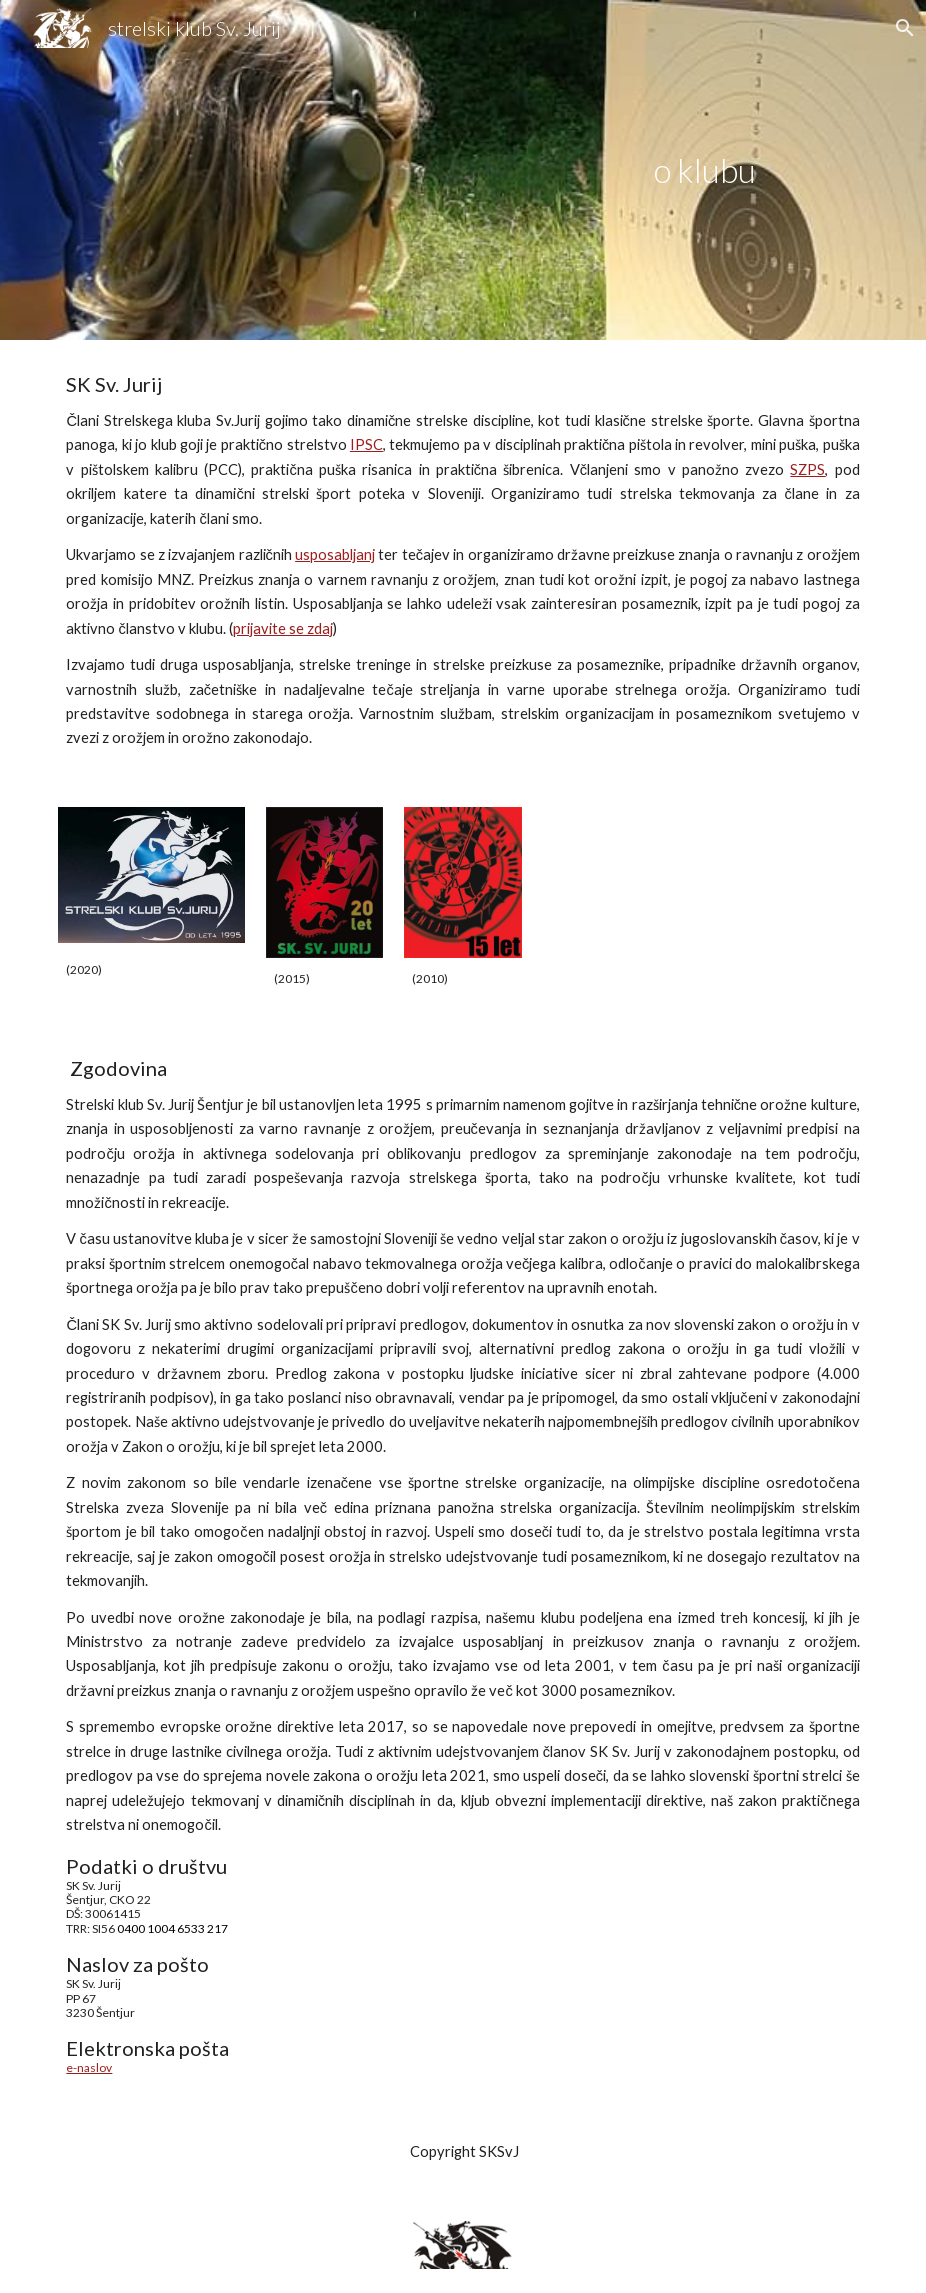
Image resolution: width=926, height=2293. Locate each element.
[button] (902, 28)
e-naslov (89, 2067)
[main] (705, 170)
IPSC (366, 444)
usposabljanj (335, 554)
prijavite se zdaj (283, 628)
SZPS (807, 469)
